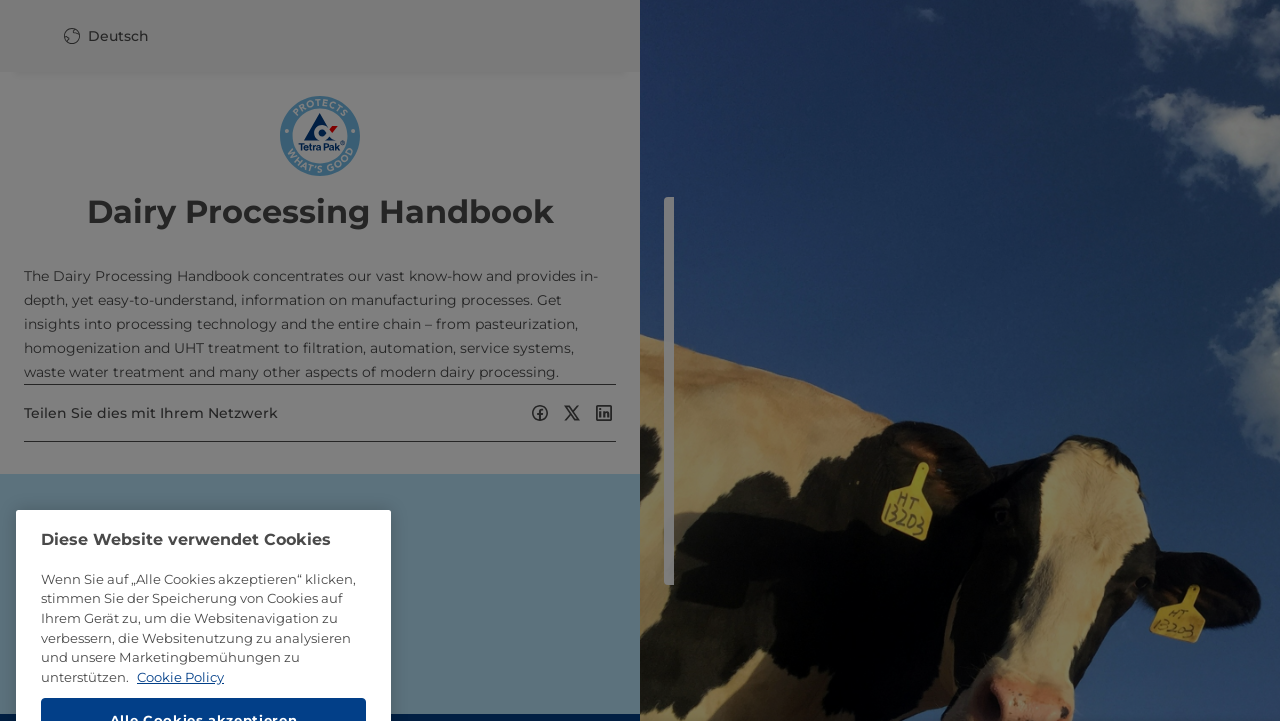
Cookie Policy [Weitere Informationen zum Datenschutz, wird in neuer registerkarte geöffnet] (180, 703)
